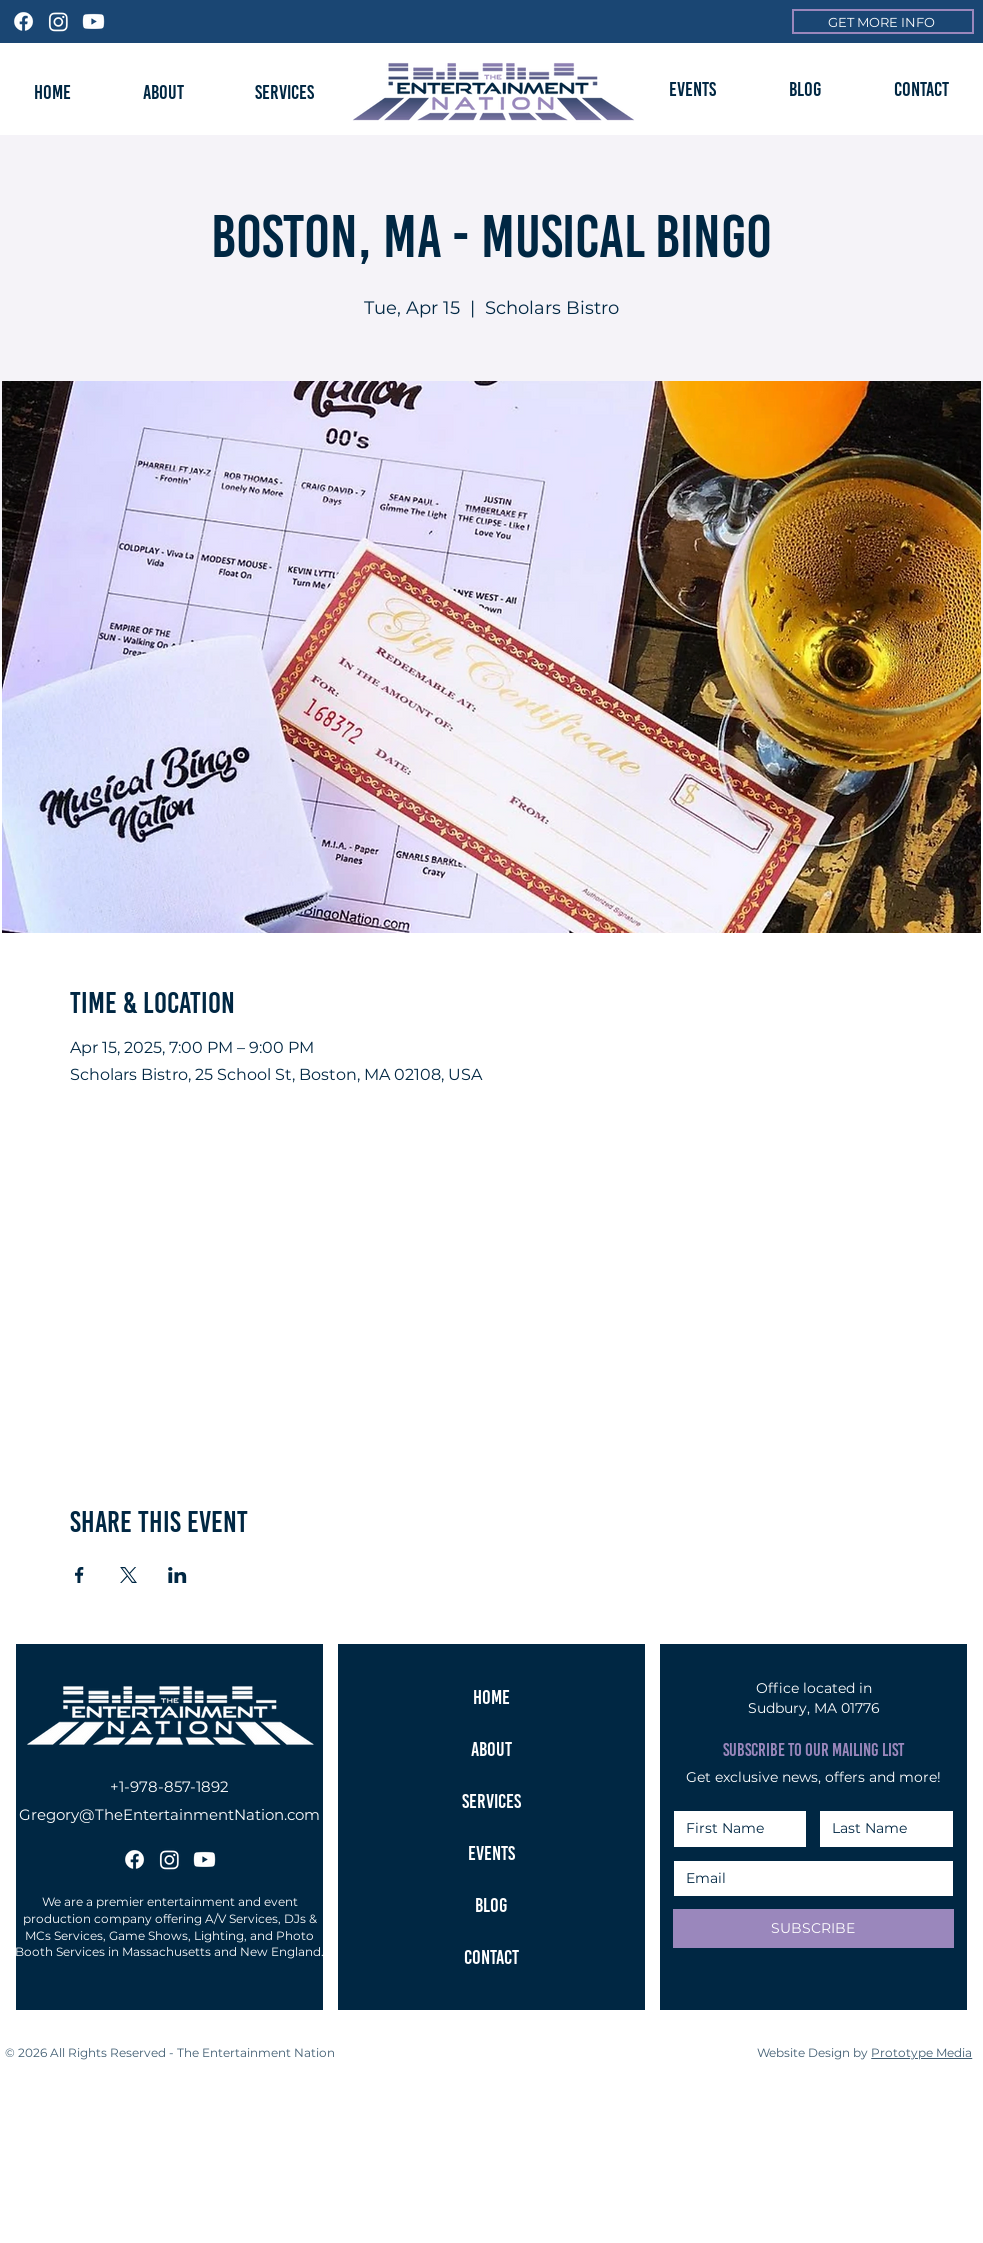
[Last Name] (880, 1829)
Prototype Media (921, 2052)
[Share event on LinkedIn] (177, 1575)
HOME (491, 1697)
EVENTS (491, 1853)
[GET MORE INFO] (883, 21)
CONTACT (491, 1957)
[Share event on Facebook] (79, 1575)
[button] (693, 89)
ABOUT (491, 1749)
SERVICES (491, 1801)
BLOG (491, 1905)
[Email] (807, 1879)
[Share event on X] (128, 1575)
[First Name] (734, 1829)
